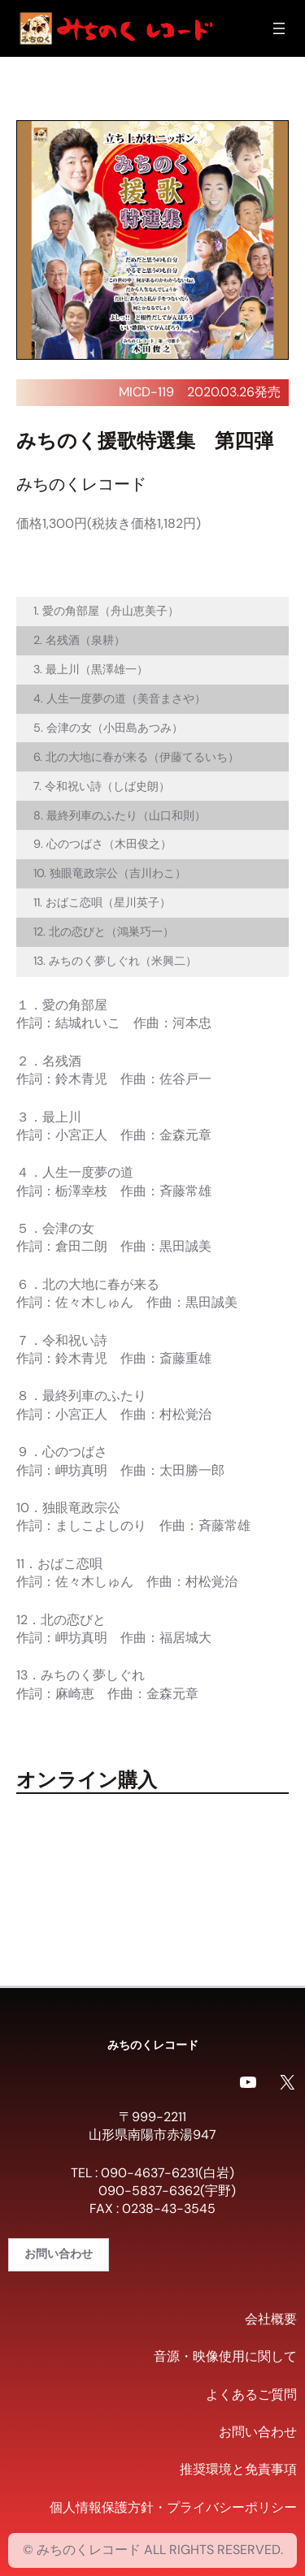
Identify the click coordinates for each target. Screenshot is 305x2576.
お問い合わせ (58, 2253)
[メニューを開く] (279, 28)
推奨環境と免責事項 (238, 2469)
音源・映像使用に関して (225, 2356)
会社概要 (271, 2318)
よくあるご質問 (251, 2394)
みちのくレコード (152, 2044)
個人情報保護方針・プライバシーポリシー (173, 2507)
